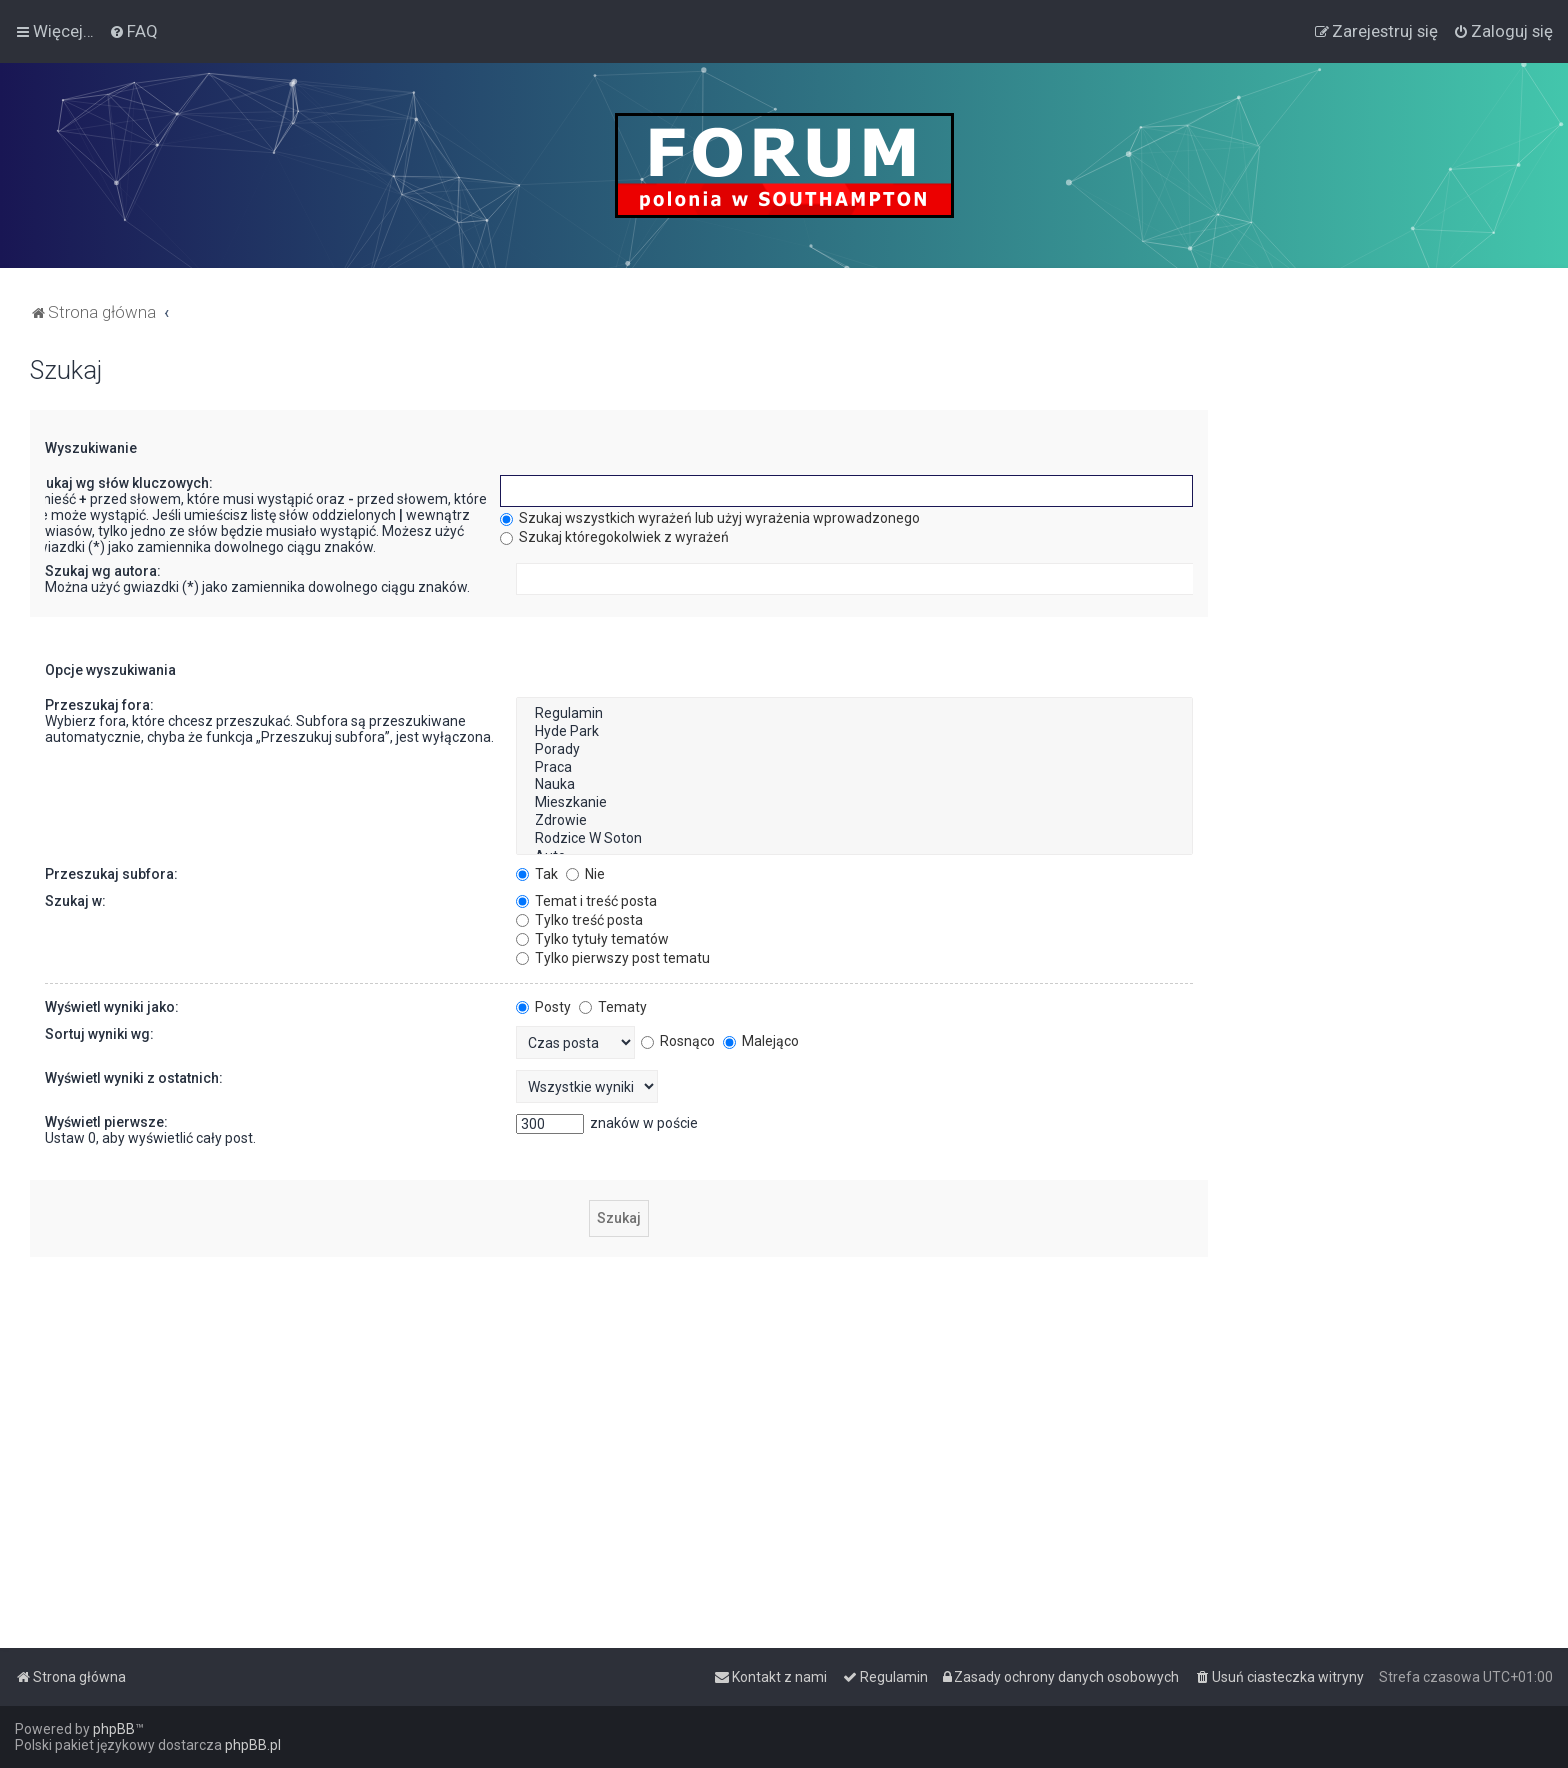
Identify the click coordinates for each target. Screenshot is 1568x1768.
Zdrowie (854, 821)
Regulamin (854, 714)
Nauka (854, 785)
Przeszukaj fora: (99, 705)
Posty (543, 1007)
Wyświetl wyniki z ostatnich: (134, 1078)
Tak (537, 874)
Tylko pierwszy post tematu (613, 958)
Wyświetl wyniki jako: (112, 1007)
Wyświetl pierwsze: (106, 1122)
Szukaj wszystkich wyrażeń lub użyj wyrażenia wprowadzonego (710, 518)
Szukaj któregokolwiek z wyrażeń (614, 537)
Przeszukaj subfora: (111, 874)
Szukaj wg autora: (103, 571)
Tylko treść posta (579, 920)
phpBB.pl (253, 1745)
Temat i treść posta (586, 901)
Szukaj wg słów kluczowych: (121, 483)
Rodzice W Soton (854, 839)
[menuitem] (133, 31)
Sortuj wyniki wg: (99, 1034)
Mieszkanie (854, 803)
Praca (854, 768)
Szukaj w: (75, 901)
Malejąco (761, 1041)
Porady (854, 750)
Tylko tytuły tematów (592, 939)
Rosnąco (678, 1041)
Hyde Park (854, 732)
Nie (585, 874)
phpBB (114, 1729)
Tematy (613, 1007)
